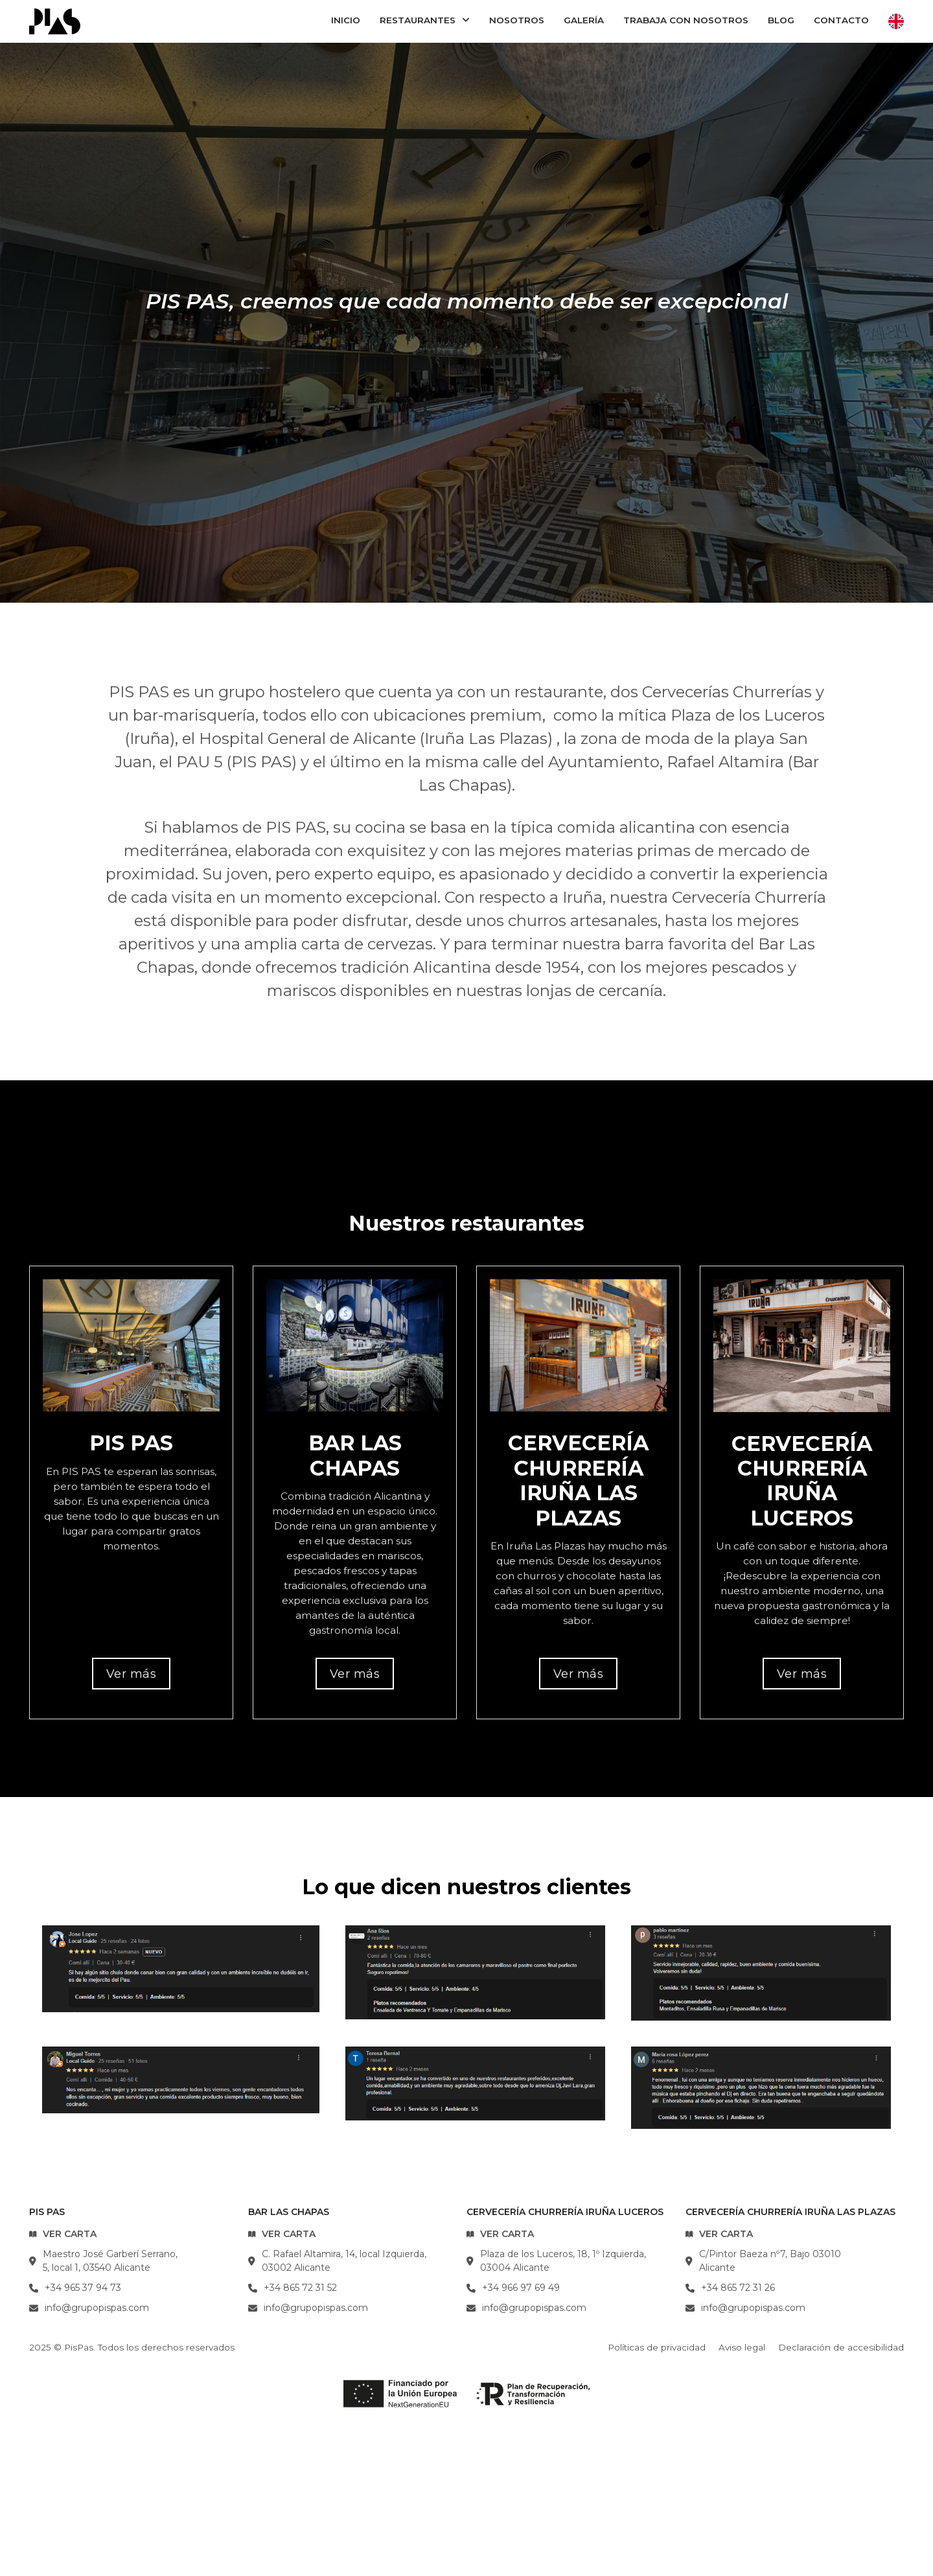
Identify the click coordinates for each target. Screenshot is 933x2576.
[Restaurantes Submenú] (466, 20)
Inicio (345, 20)
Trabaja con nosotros (685, 20)
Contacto (841, 20)
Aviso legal (742, 2347)
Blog (781, 20)
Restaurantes (417, 20)
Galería (584, 20)
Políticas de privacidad (657, 2347)
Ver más (131, 1674)
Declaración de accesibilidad (841, 2347)
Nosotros (516, 20)
